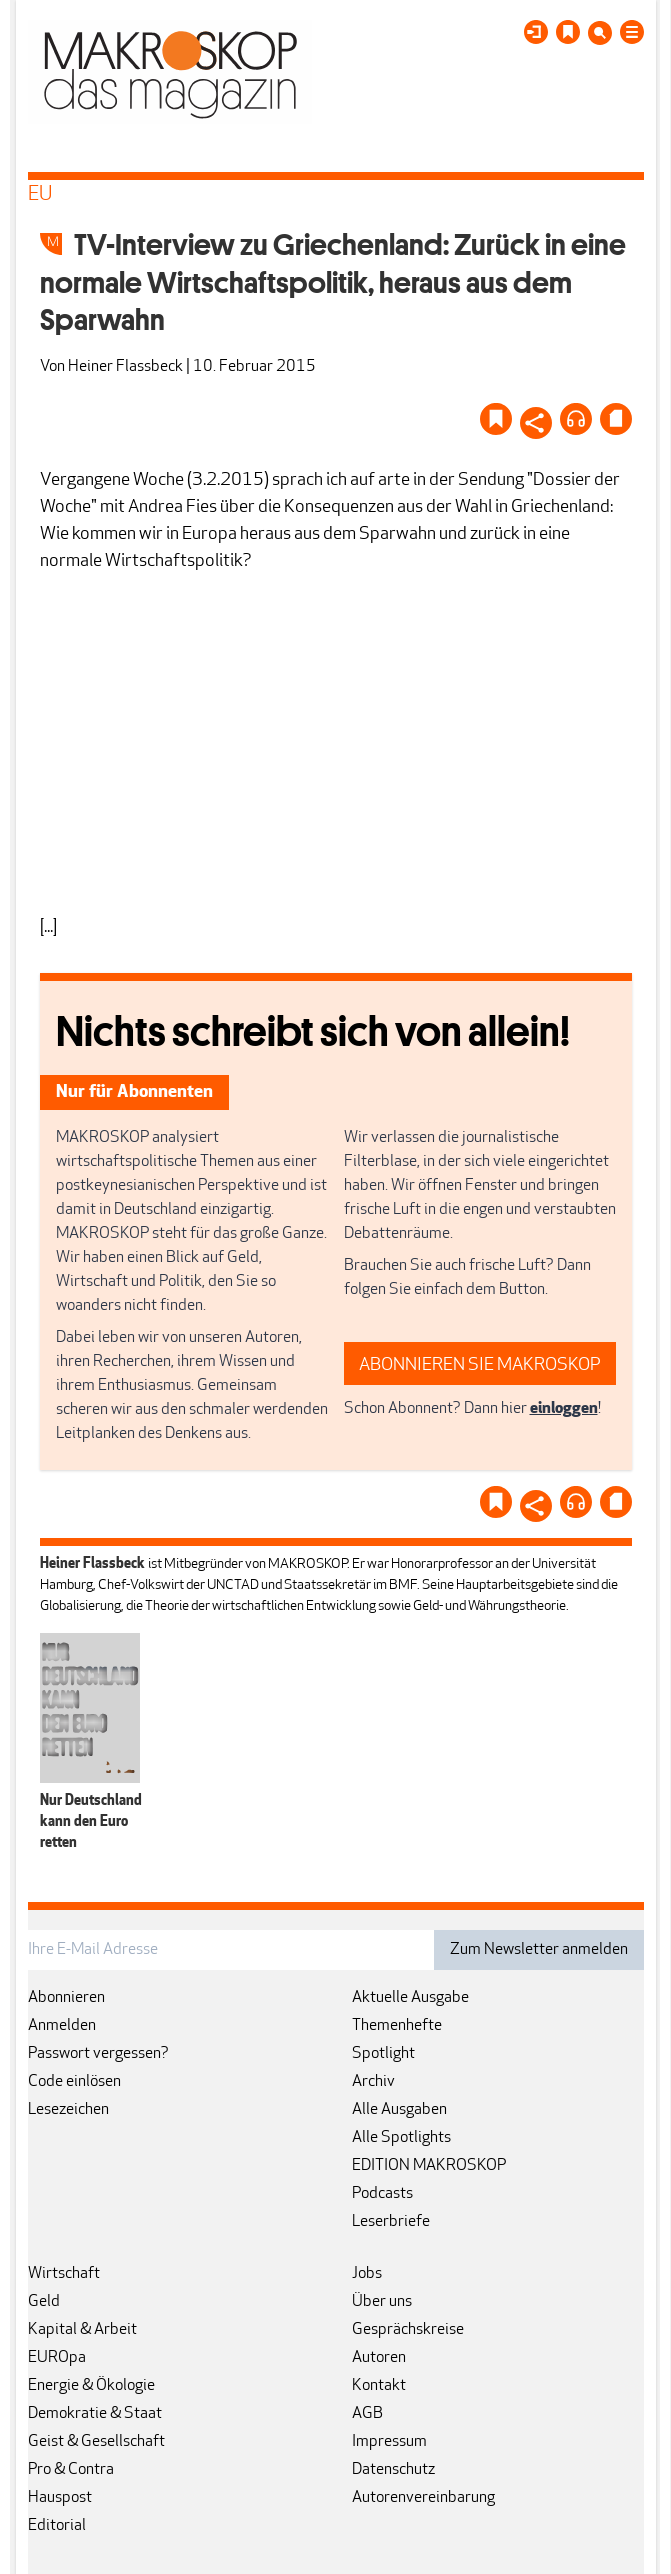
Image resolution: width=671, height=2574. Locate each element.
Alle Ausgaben (399, 2110)
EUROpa (57, 2358)
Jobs (367, 2274)
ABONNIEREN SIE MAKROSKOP (480, 1365)
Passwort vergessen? (98, 2054)
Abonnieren (66, 1998)
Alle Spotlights (401, 2138)
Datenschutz (393, 2470)
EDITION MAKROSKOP (429, 2166)
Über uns (382, 2302)
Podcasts (382, 2194)
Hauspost (60, 2498)
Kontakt (379, 2386)
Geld (44, 2302)
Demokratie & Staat (95, 2414)
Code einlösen (74, 2082)
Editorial (57, 2526)
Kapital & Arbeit (82, 2330)
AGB (367, 2414)
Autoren (379, 2358)
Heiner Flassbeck (125, 367)
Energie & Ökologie (91, 2386)
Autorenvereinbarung (423, 2498)
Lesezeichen (68, 2110)
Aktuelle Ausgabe (410, 1998)
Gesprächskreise (408, 2330)
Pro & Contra (71, 2470)
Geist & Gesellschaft (96, 2442)
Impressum (389, 2442)
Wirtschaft (64, 2274)
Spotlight (383, 2054)
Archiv (373, 2082)
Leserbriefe (391, 2222)
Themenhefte (397, 2026)
